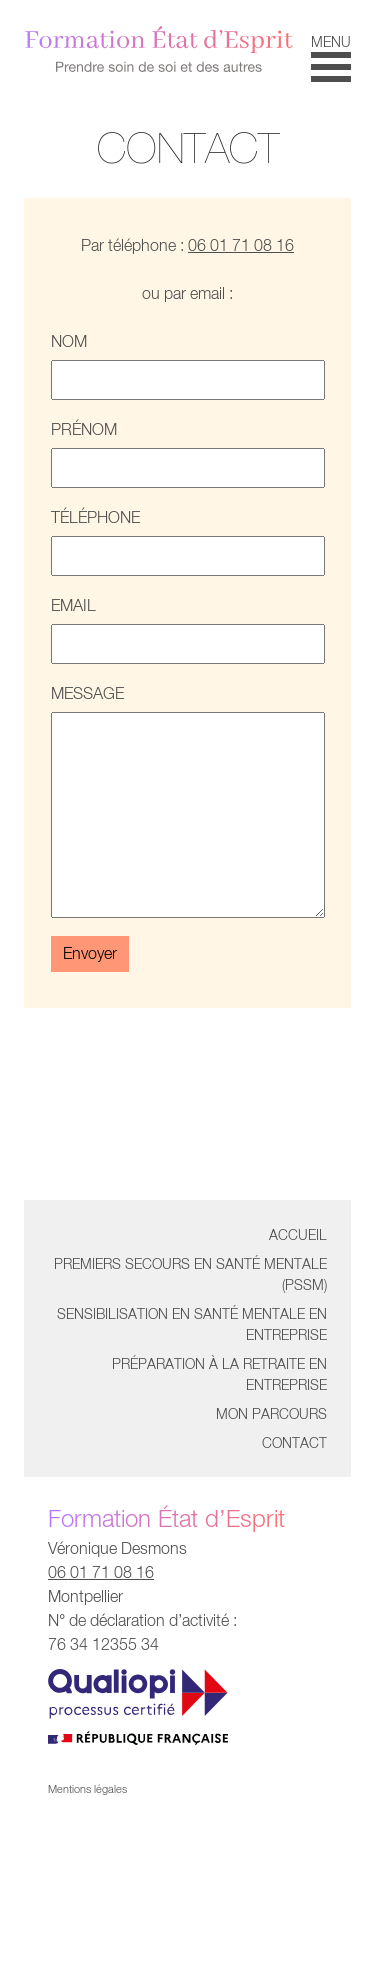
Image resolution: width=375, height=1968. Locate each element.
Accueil (298, 1234)
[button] (331, 56)
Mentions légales (87, 1789)
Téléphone (188, 542)
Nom (188, 366)
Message (188, 801)
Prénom (188, 454)
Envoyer (90, 953)
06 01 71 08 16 (241, 245)
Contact (294, 1442)
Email (188, 630)
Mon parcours (271, 1413)
